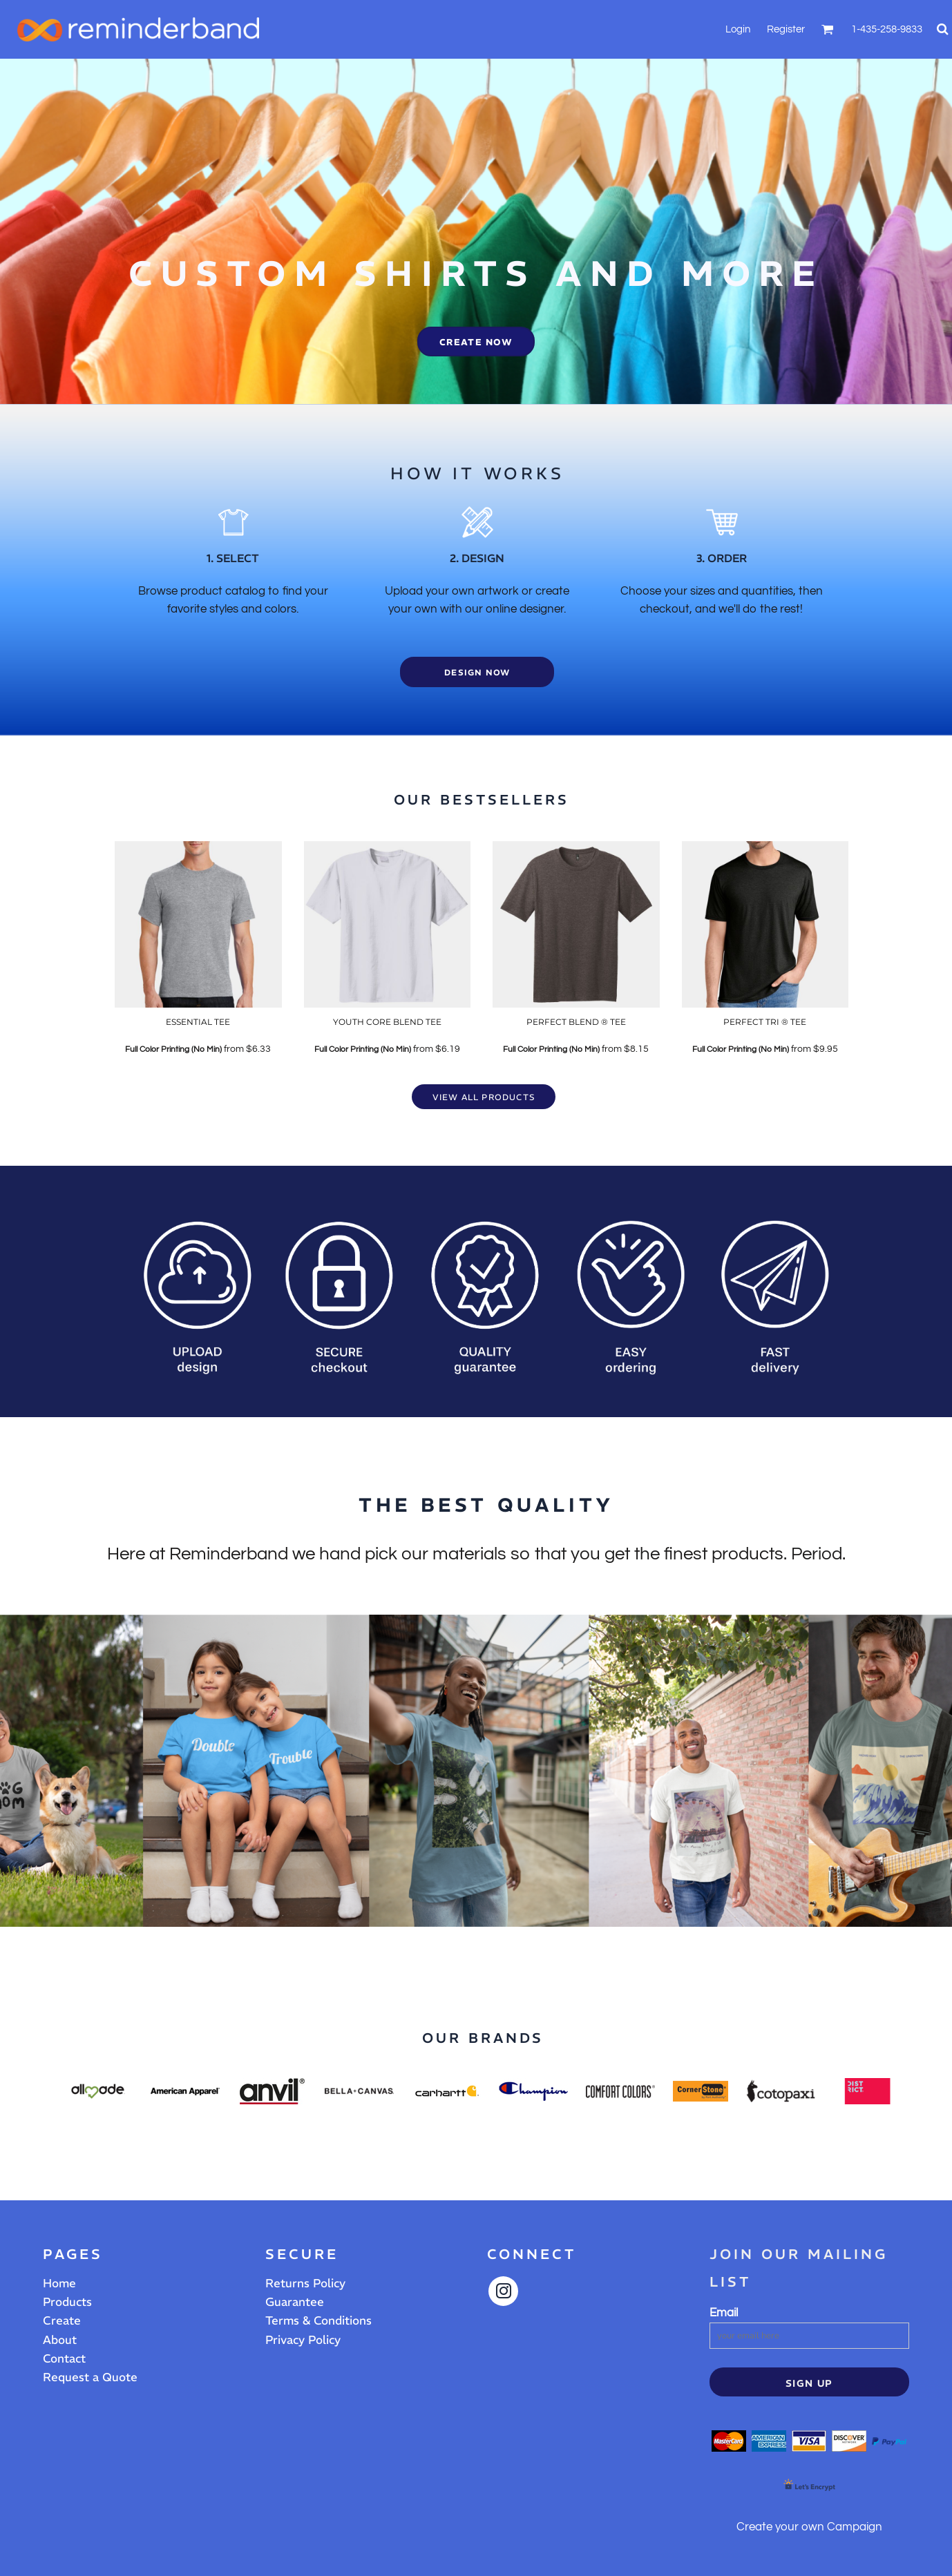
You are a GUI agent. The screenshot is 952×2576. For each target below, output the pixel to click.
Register (786, 29)
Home (59, 2283)
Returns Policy (305, 2283)
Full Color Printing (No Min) (173, 1049)
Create (62, 2320)
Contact (64, 2358)
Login (737, 29)
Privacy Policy (303, 2339)
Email (724, 2313)
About (60, 2339)
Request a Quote (90, 2377)
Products (67, 2301)
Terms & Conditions (318, 2320)
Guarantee (294, 2301)
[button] (827, 29)
